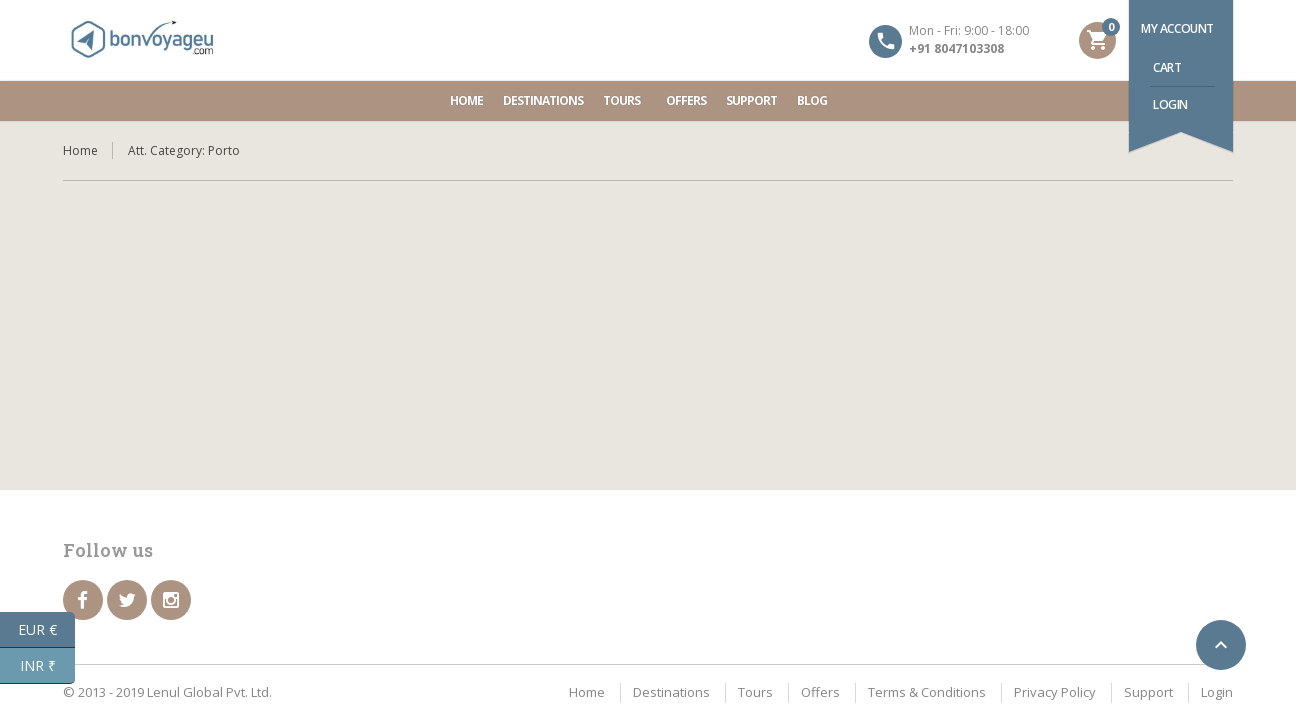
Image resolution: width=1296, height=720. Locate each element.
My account (1177, 28)
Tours (624, 100)
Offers (686, 100)
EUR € (46, 630)
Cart (1167, 67)
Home (466, 100)
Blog (812, 100)
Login (1170, 104)
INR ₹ (48, 666)
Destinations (543, 100)
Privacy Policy (1055, 692)
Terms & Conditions (927, 692)
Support (751, 100)
